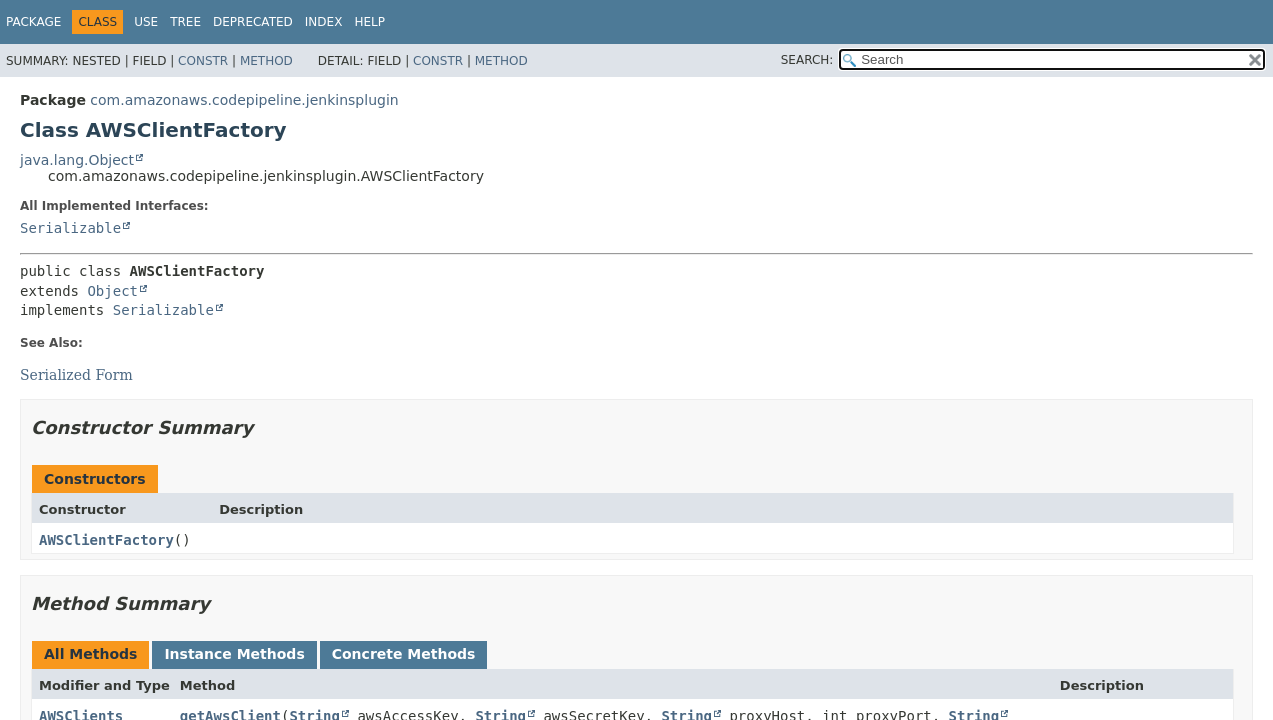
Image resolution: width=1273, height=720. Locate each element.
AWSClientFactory (106, 540)
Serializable (70, 228)
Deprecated (253, 22)
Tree (185, 22)
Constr (203, 61)
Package (33, 22)
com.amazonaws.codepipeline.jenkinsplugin (244, 100)
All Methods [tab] (90, 654)
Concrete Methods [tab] (404, 654)
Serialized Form (76, 375)
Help (369, 22)
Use (146, 22)
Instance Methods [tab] (234, 654)
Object (112, 291)
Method (266, 61)
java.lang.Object (77, 160)
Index (324, 22)
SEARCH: (807, 60)
